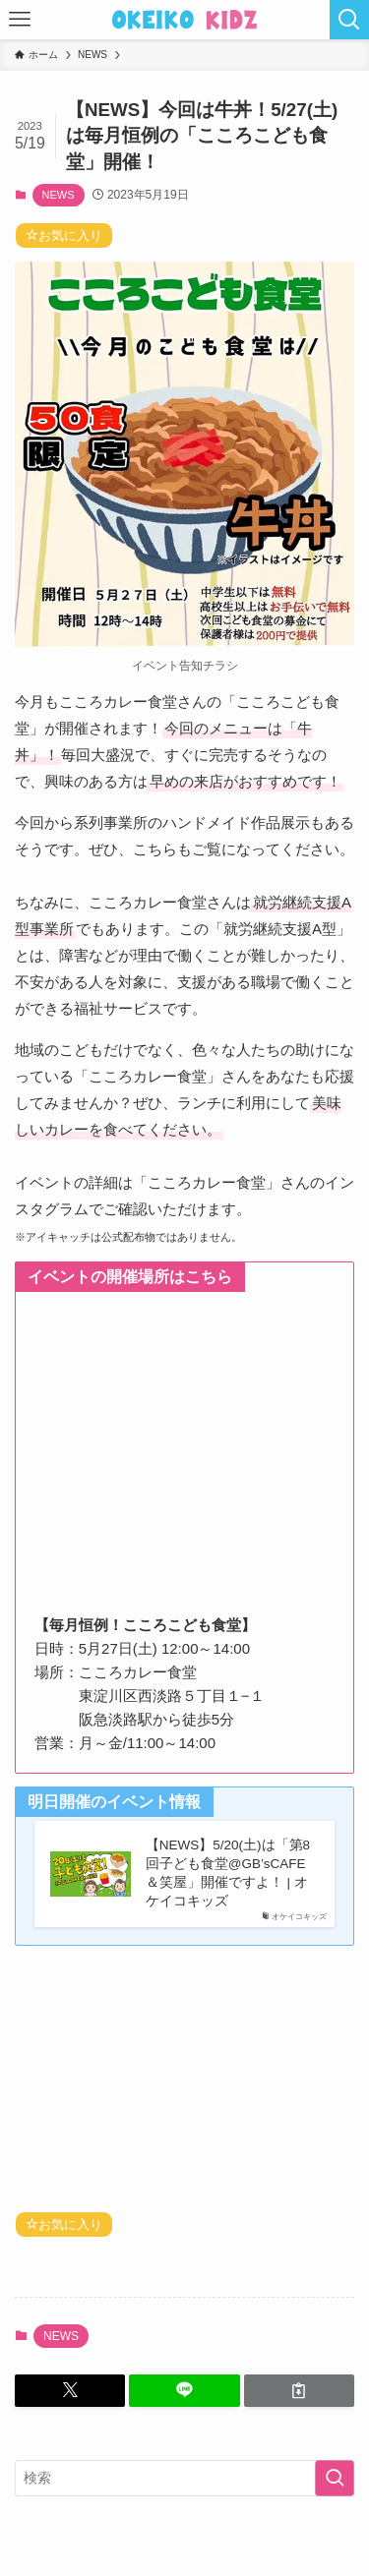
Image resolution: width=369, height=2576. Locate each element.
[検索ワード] (184, 2478)
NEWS (58, 195)
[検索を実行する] (334, 2478)
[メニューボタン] (19, 19)
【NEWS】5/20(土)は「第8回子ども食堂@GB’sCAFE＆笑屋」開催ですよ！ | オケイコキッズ (228, 1873)
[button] (70, 2390)
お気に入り (64, 235)
